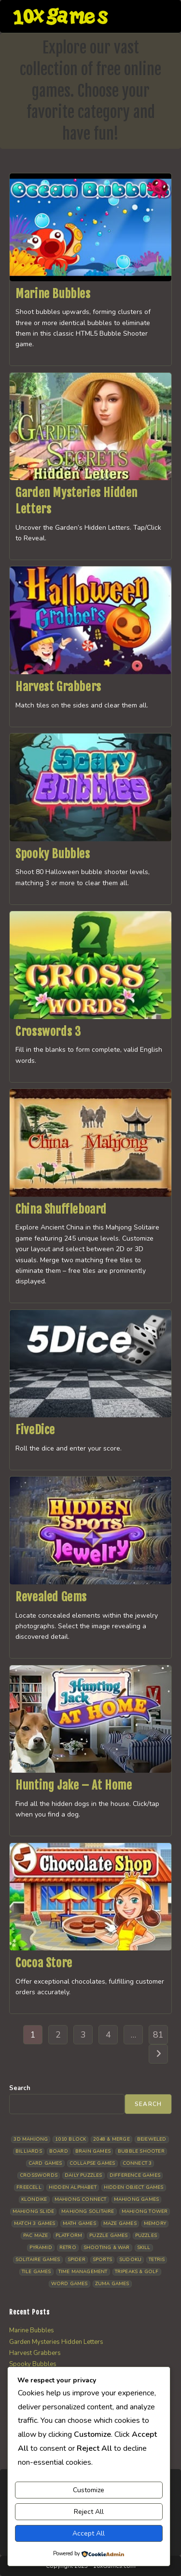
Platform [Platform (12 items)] (69, 2235)
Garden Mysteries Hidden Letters (56, 2342)
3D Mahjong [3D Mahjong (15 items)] (31, 2139)
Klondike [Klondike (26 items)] (34, 2199)
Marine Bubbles (52, 294)
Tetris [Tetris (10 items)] (157, 2259)
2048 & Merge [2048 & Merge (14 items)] (111, 2139)
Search (19, 2088)
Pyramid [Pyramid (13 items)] (40, 2247)
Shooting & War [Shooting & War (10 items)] (107, 2247)
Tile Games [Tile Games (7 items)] (36, 2271)
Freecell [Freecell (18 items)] (29, 2187)
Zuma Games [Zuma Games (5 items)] (112, 2283)
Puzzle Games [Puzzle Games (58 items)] (108, 2235)
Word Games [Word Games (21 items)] (69, 2283)
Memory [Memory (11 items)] (155, 2223)
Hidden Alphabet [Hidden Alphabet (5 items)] (73, 2187)
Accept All (88, 2533)
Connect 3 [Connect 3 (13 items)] (137, 2163)
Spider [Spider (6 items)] (76, 2259)
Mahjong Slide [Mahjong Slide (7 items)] (34, 2211)
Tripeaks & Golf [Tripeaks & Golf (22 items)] (137, 2271)
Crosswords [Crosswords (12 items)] (38, 2175)
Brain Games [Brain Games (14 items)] (93, 2151)
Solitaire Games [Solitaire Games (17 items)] (37, 2259)
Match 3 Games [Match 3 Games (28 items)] (35, 2223)
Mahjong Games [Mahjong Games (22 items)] (136, 2199)
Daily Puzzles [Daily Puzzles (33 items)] (83, 2175)
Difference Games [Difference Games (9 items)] (135, 2175)
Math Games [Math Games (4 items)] (79, 2223)
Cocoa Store (43, 1963)
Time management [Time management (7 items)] (83, 2271)
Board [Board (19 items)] (58, 2151)
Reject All (89, 2511)
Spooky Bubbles (52, 854)
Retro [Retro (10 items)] (67, 2247)
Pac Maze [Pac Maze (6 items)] (35, 2235)
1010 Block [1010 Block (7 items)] (70, 2139)
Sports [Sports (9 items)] (102, 2259)
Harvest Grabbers (58, 687)
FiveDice (35, 1430)
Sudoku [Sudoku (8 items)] (130, 2259)
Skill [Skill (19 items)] (144, 2247)
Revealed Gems (51, 1597)
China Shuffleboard (61, 1209)
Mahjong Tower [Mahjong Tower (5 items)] (145, 2211)
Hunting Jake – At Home (73, 1785)
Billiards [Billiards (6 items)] (28, 2151)
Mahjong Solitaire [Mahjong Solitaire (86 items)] (87, 2211)
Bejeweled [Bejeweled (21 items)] (152, 2139)
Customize (88, 2490)
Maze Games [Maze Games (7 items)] (120, 2223)
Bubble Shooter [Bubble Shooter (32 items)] (141, 2151)
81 (158, 2034)
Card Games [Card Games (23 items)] (45, 2163)
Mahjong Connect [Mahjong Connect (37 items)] (81, 2199)
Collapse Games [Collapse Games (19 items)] (92, 2163)
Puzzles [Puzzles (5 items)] (146, 2235)
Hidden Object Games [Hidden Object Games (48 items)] (134, 2187)
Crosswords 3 (48, 1031)
